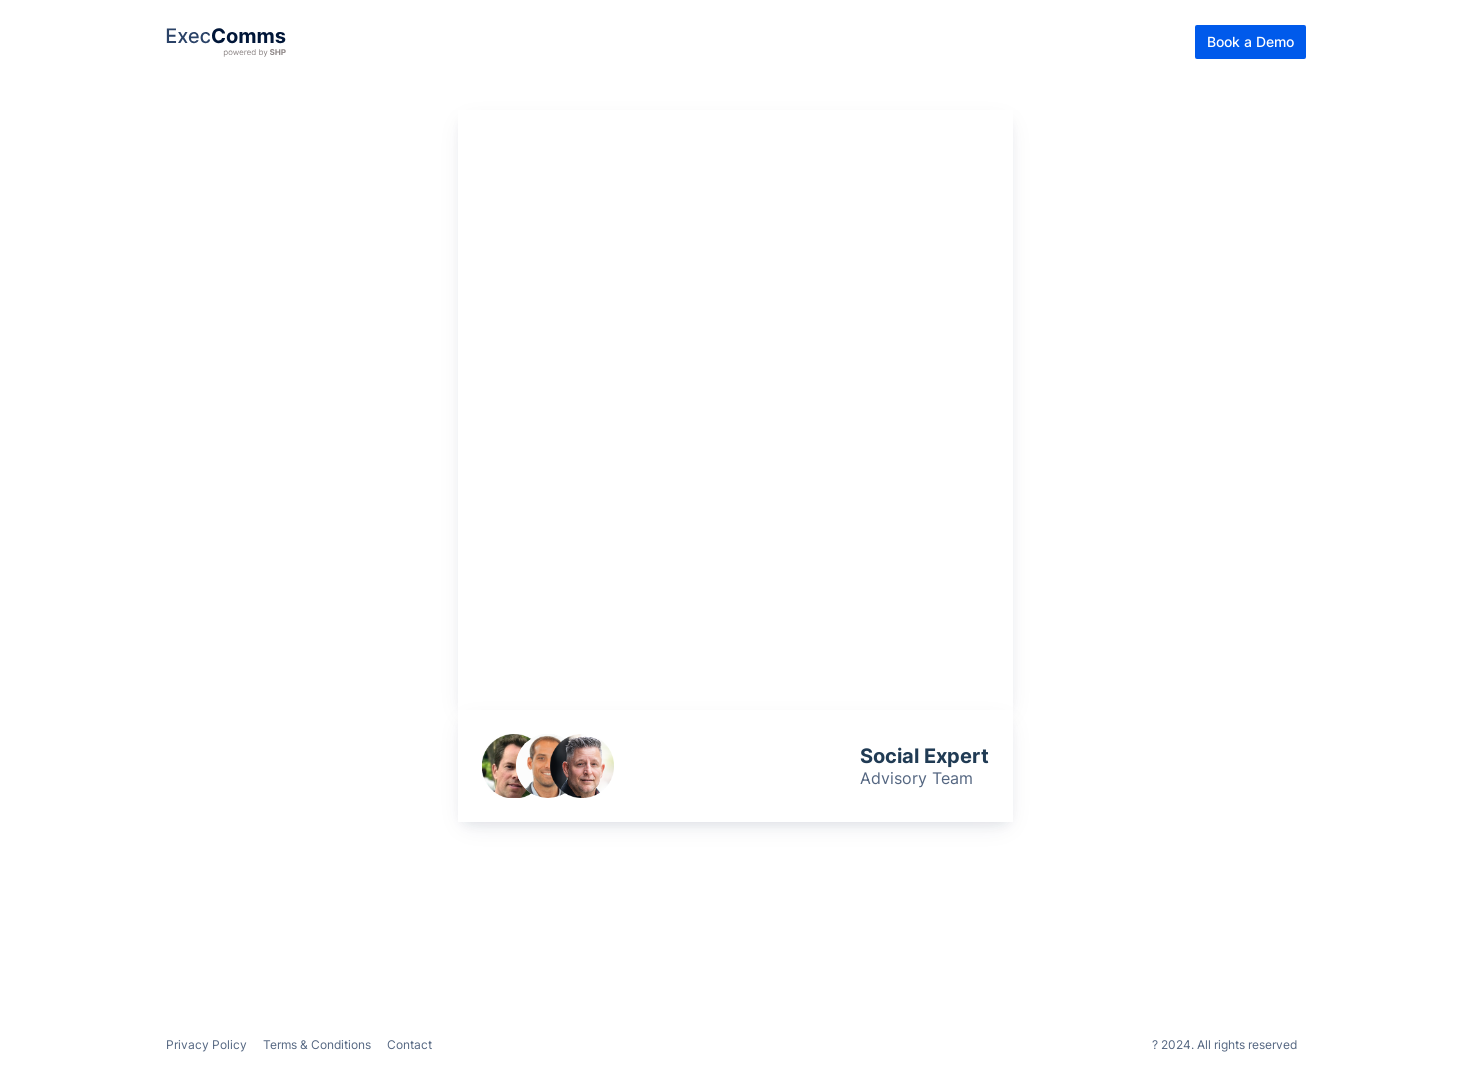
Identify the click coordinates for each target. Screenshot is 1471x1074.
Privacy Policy (206, 1044)
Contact (409, 1044)
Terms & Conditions (317, 1044)
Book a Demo (1250, 41)
